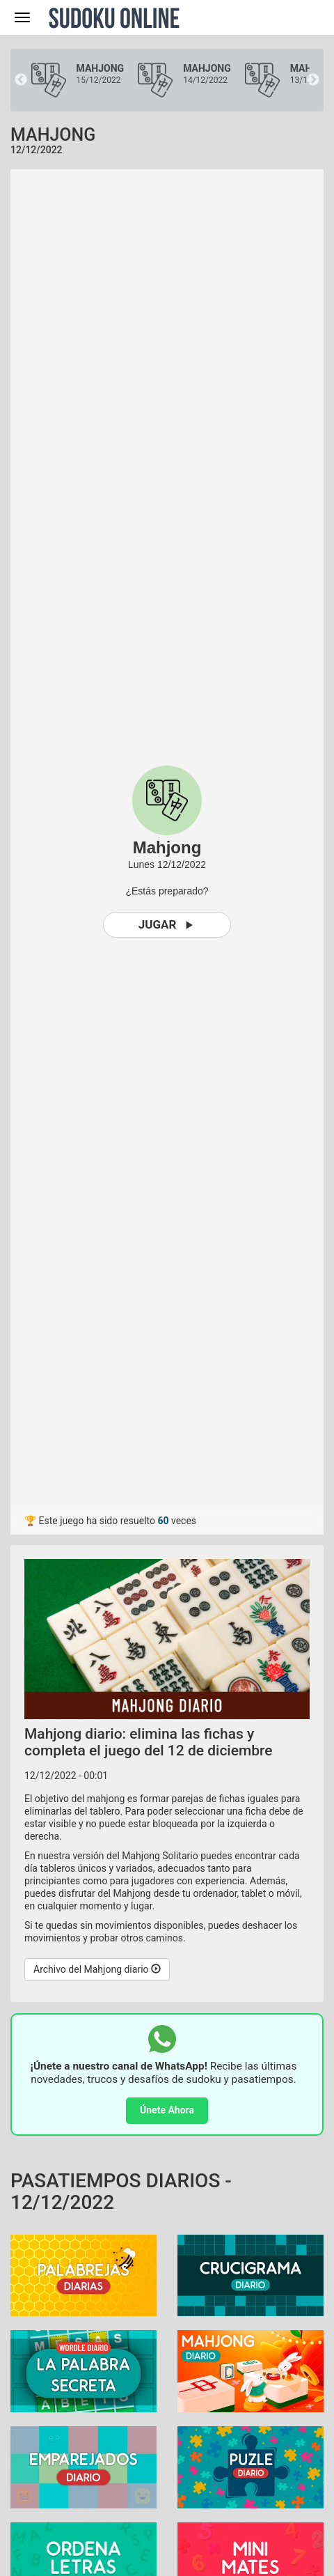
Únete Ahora (167, 2110)
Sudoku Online (114, 17)
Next (313, 80)
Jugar (167, 924)
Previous (21, 80)
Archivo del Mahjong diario (97, 1969)
